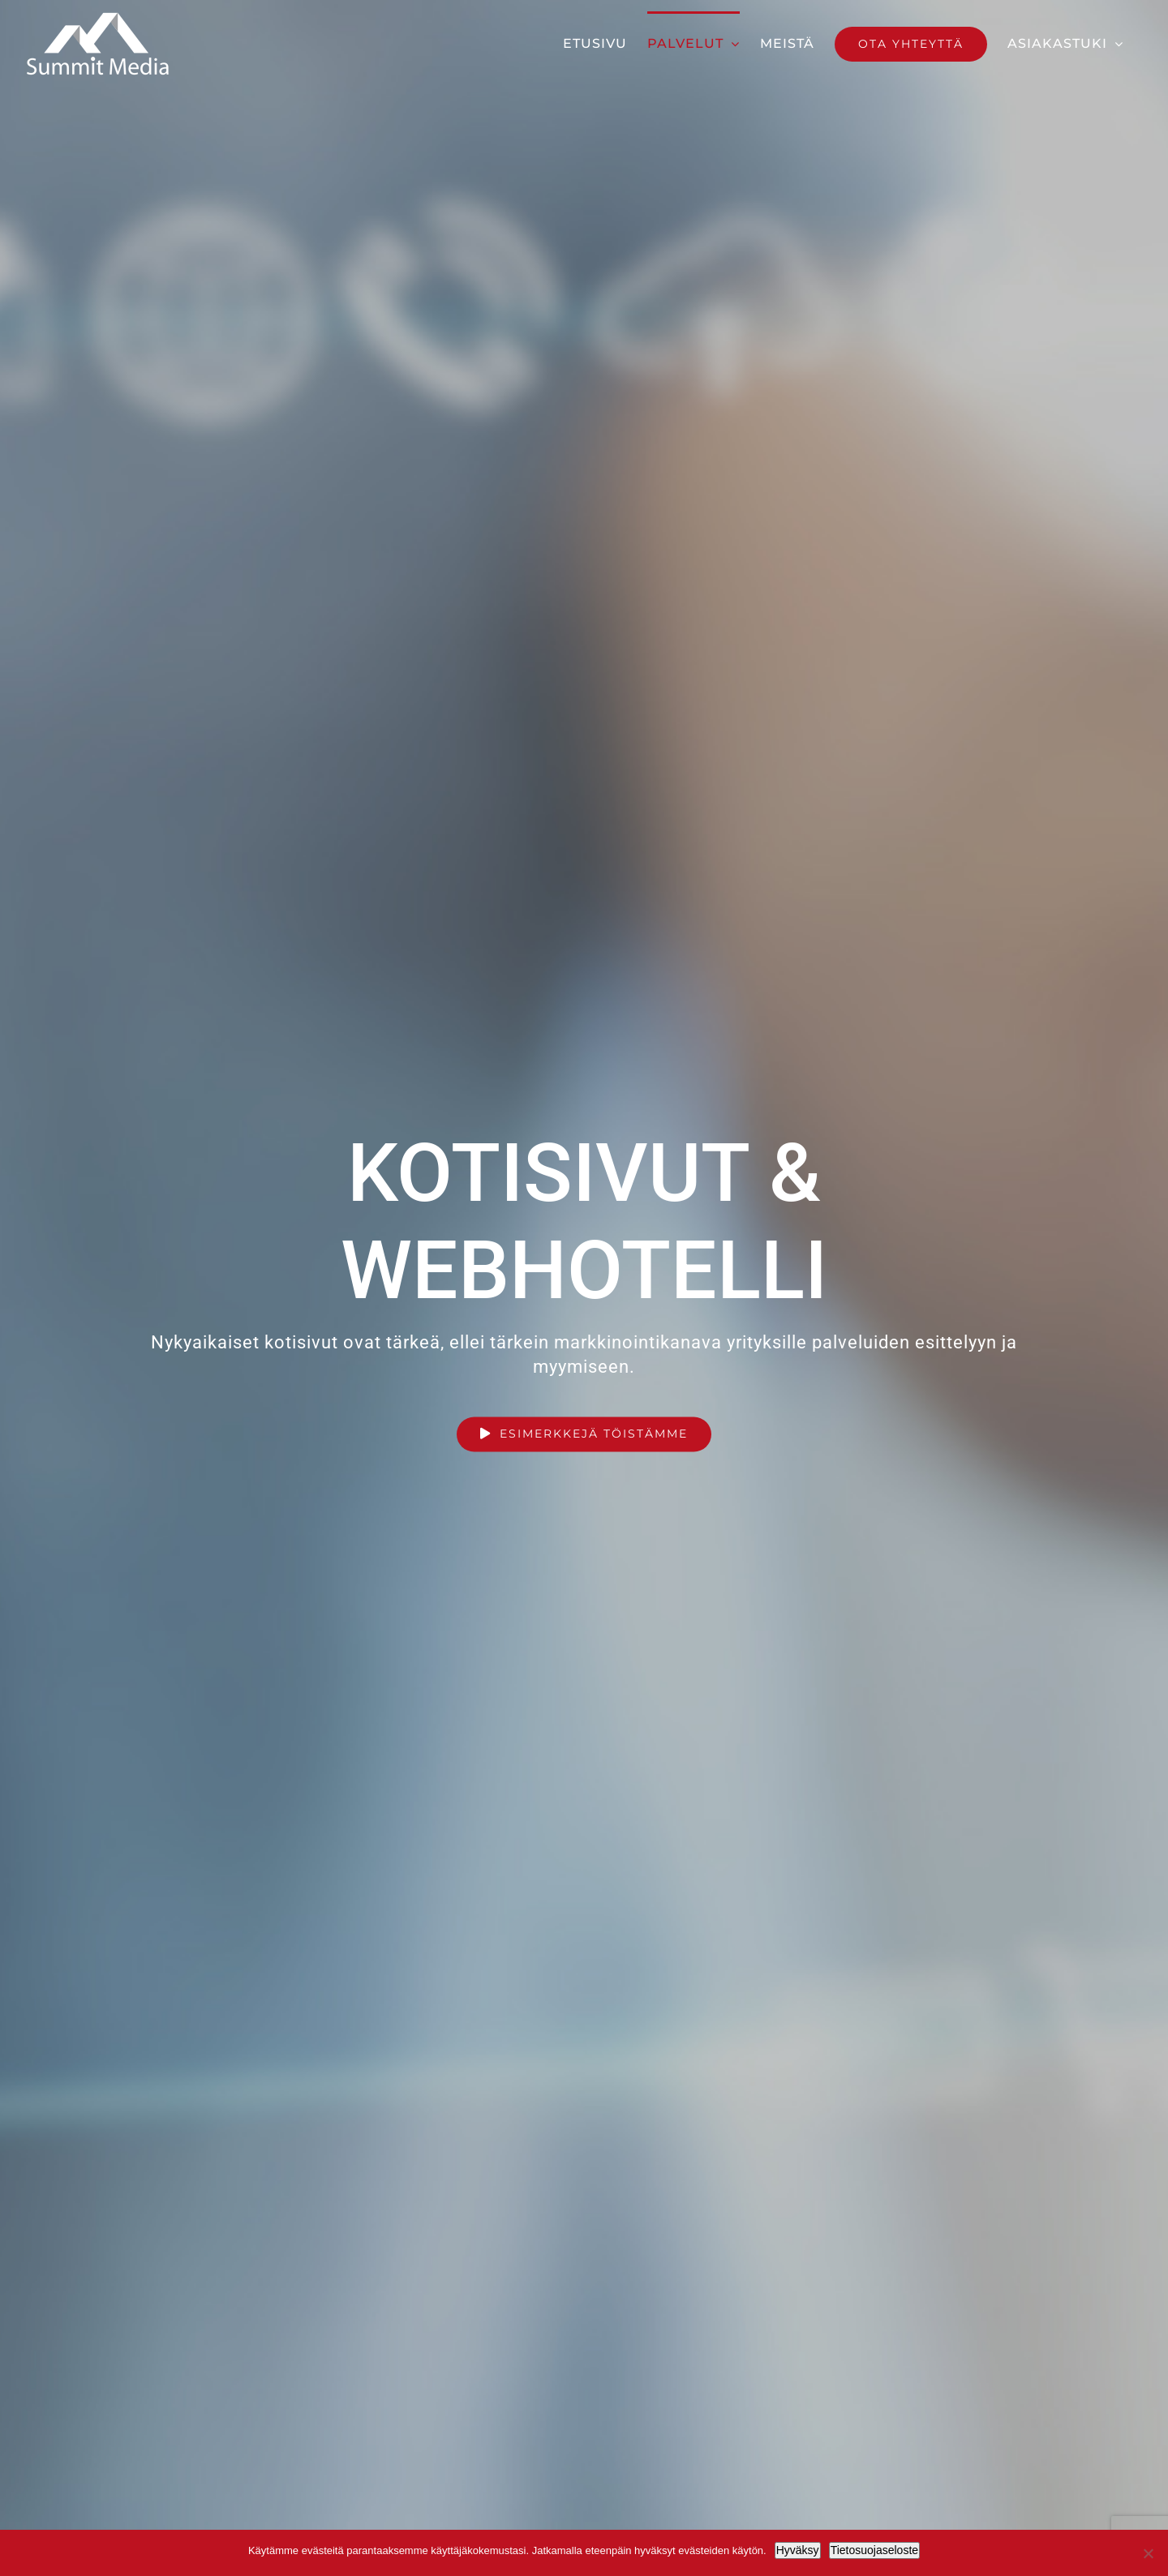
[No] (1148, 2553)
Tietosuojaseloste (874, 2550)
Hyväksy (797, 2550)
